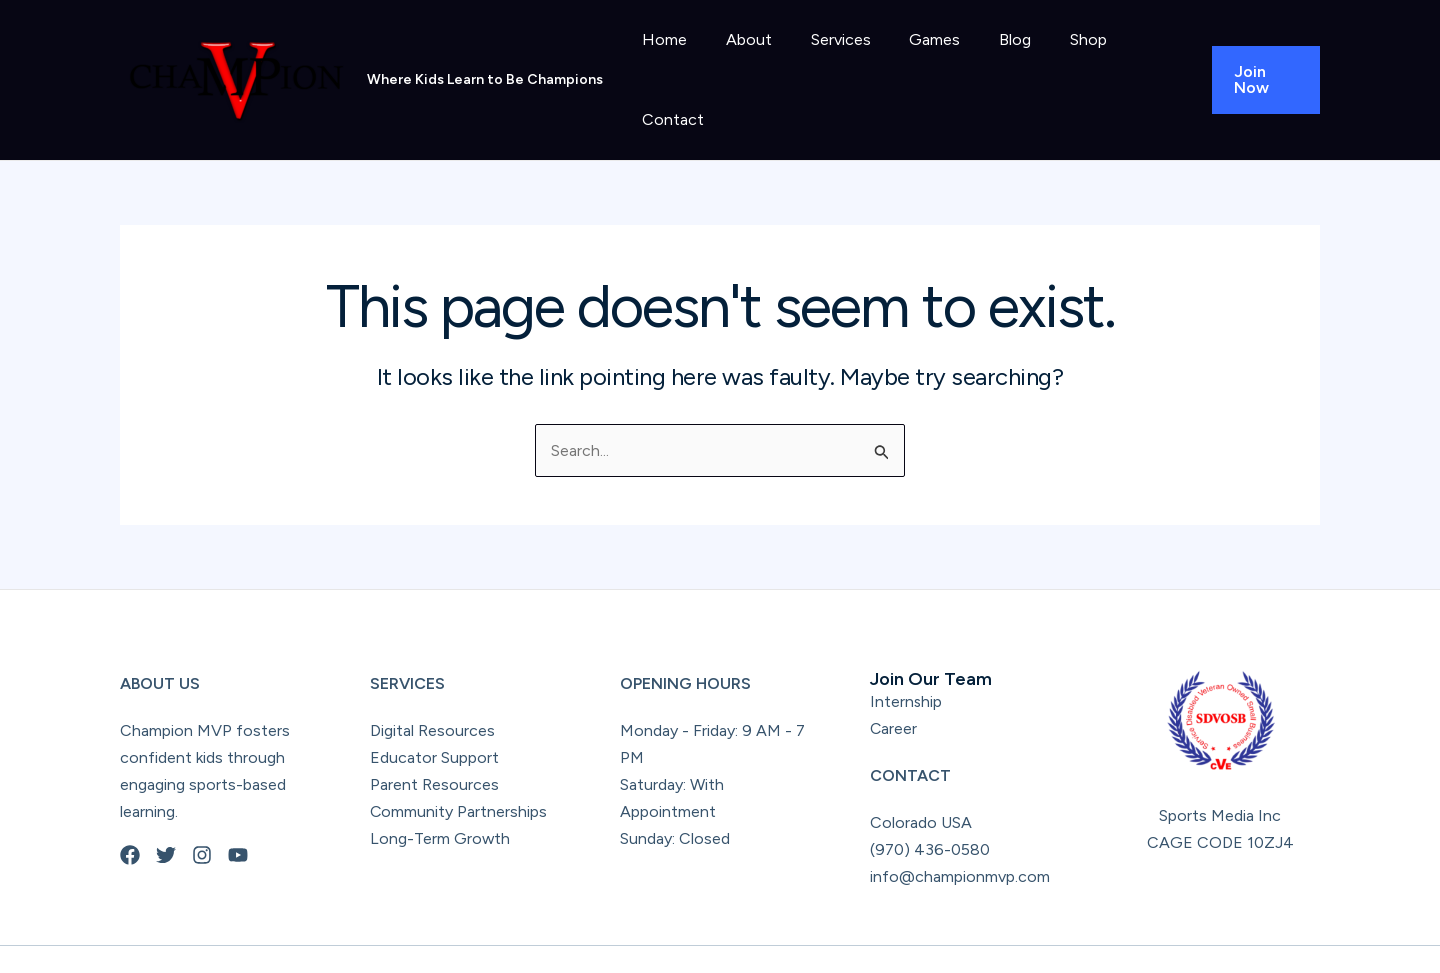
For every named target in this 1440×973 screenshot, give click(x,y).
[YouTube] (238, 812)
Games (916, 58)
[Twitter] (166, 812)
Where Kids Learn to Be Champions (485, 57)
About (744, 58)
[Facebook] (130, 812)
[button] (1262, 59)
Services (829, 58)
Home (666, 58)
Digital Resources (432, 687)
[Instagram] (202, 812)
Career (894, 685)
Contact (1138, 58)
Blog (990, 58)
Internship (906, 658)
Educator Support (434, 714)
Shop (1056, 58)
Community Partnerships (459, 768)
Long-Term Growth (440, 795)
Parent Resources (434, 741)
